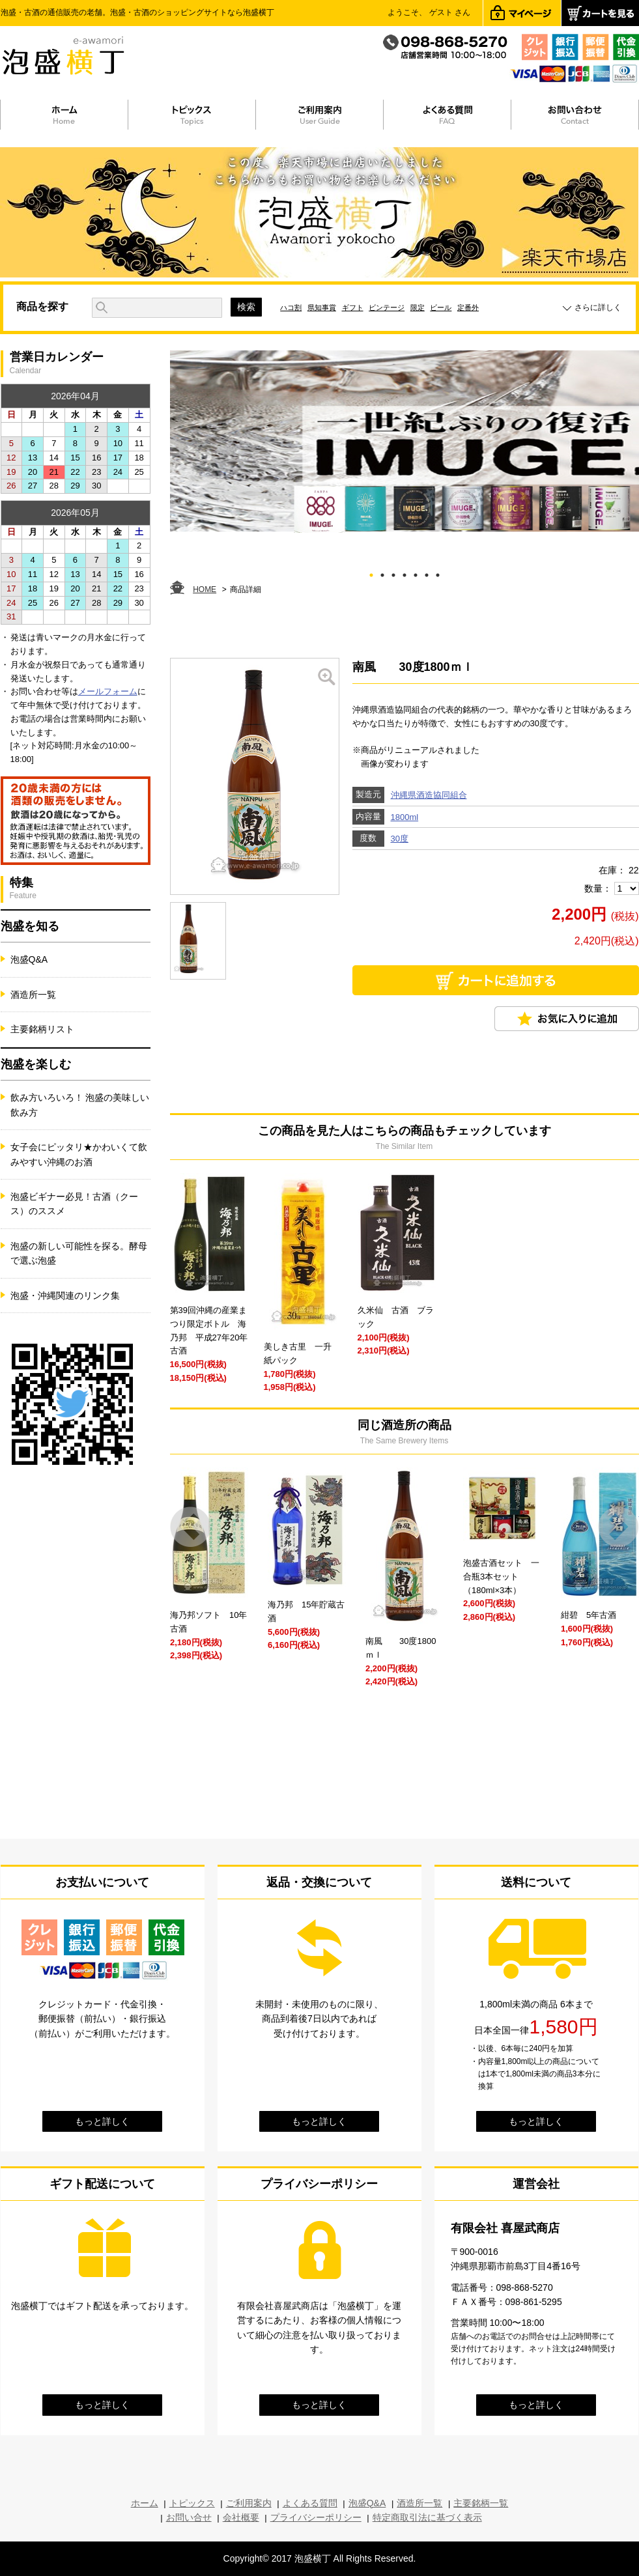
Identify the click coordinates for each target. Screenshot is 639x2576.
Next (618, 1527)
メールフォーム (107, 691)
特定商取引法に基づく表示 (427, 2517)
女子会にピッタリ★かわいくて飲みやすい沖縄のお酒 (78, 1154)
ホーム (144, 2503)
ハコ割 (291, 307)
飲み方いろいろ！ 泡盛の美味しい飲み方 (80, 1104)
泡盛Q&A (29, 959)
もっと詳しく (102, 2121)
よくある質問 (310, 2503)
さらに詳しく (598, 307)
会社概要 (241, 2517)
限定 (417, 307)
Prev (190, 1527)
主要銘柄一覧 (480, 2503)
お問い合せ (189, 2517)
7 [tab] (437, 573)
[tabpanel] (404, 441)
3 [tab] (393, 573)
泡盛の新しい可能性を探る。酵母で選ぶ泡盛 (78, 1253)
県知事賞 (321, 307)
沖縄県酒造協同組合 (429, 795)
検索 (246, 307)
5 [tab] (415, 573)
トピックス (192, 2503)
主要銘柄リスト (42, 1029)
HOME (204, 589)
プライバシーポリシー (316, 2517)
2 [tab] (382, 573)
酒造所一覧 (33, 994)
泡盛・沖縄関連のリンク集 (65, 1295)
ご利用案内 (249, 2503)
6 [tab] (426, 573)
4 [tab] (404, 573)
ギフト (352, 307)
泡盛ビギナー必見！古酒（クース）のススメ (74, 1203)
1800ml (405, 817)
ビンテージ (387, 307)
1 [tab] (371, 573)
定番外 (468, 307)
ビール (440, 307)
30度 (399, 838)
